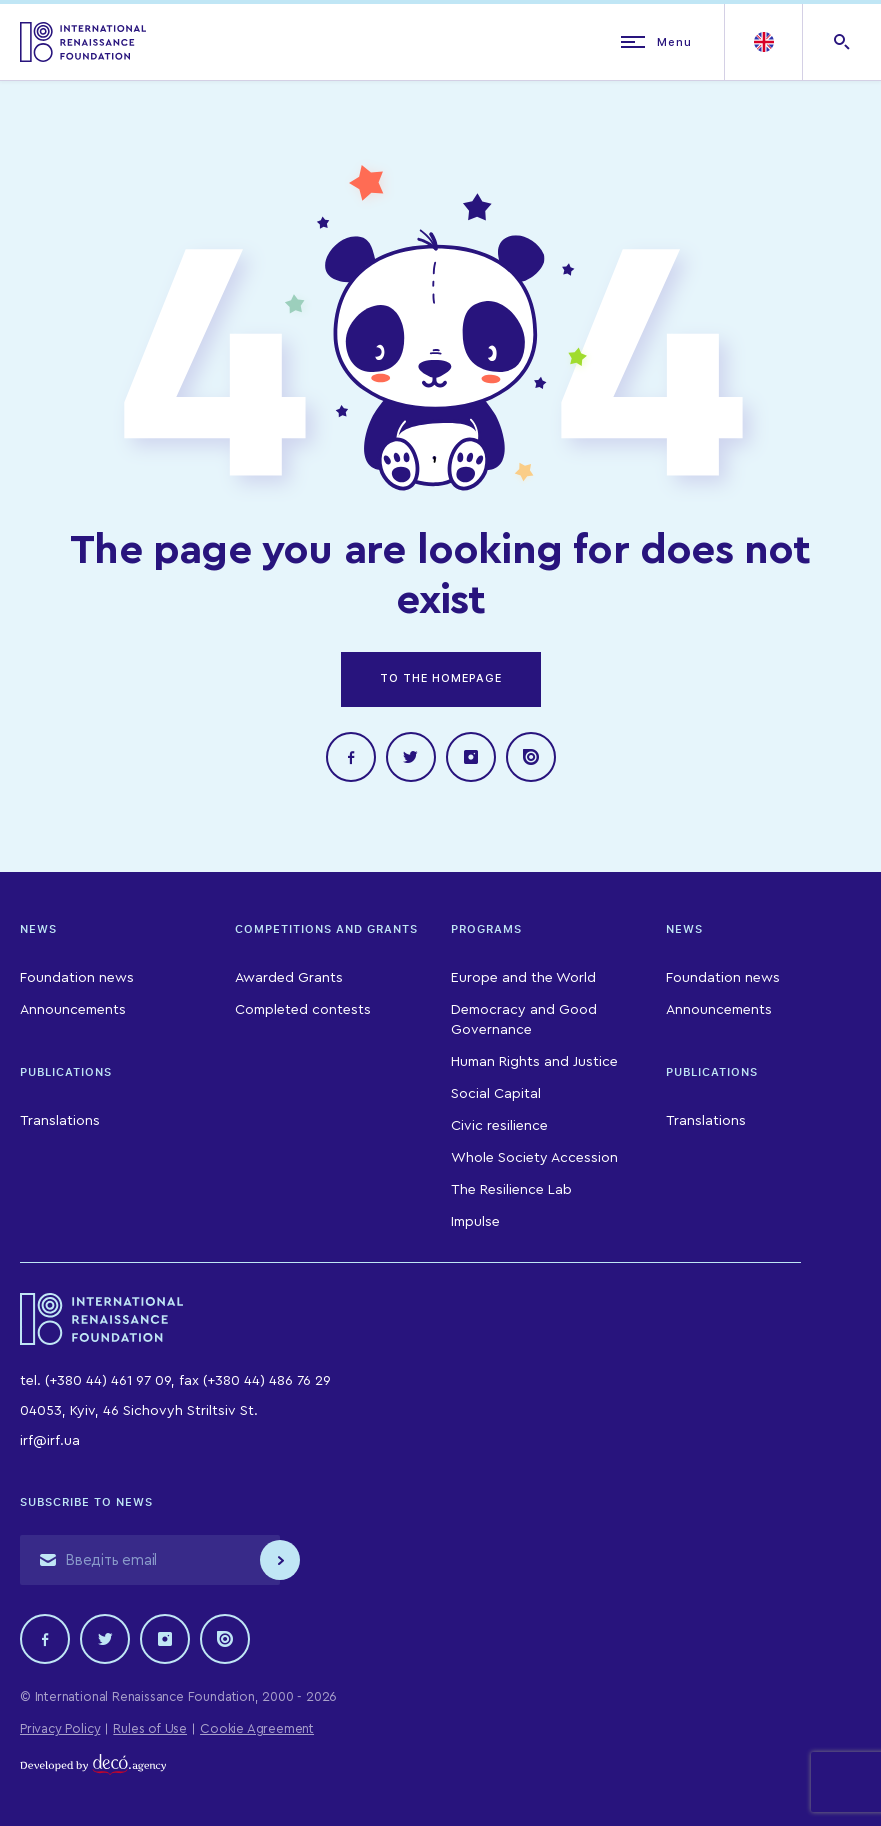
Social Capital (496, 1094)
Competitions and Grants (326, 929)
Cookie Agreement (257, 1728)
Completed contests (303, 1010)
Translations (60, 1121)
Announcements (73, 1010)
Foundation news (77, 978)
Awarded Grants (289, 978)
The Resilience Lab (511, 1190)
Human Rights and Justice (534, 1062)
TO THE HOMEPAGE (441, 678)
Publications (66, 1072)
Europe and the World (523, 978)
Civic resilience (499, 1126)
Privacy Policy (60, 1728)
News (38, 929)
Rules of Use (150, 1728)
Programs (486, 929)
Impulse (475, 1222)
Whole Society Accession (534, 1158)
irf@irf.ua (50, 1441)
